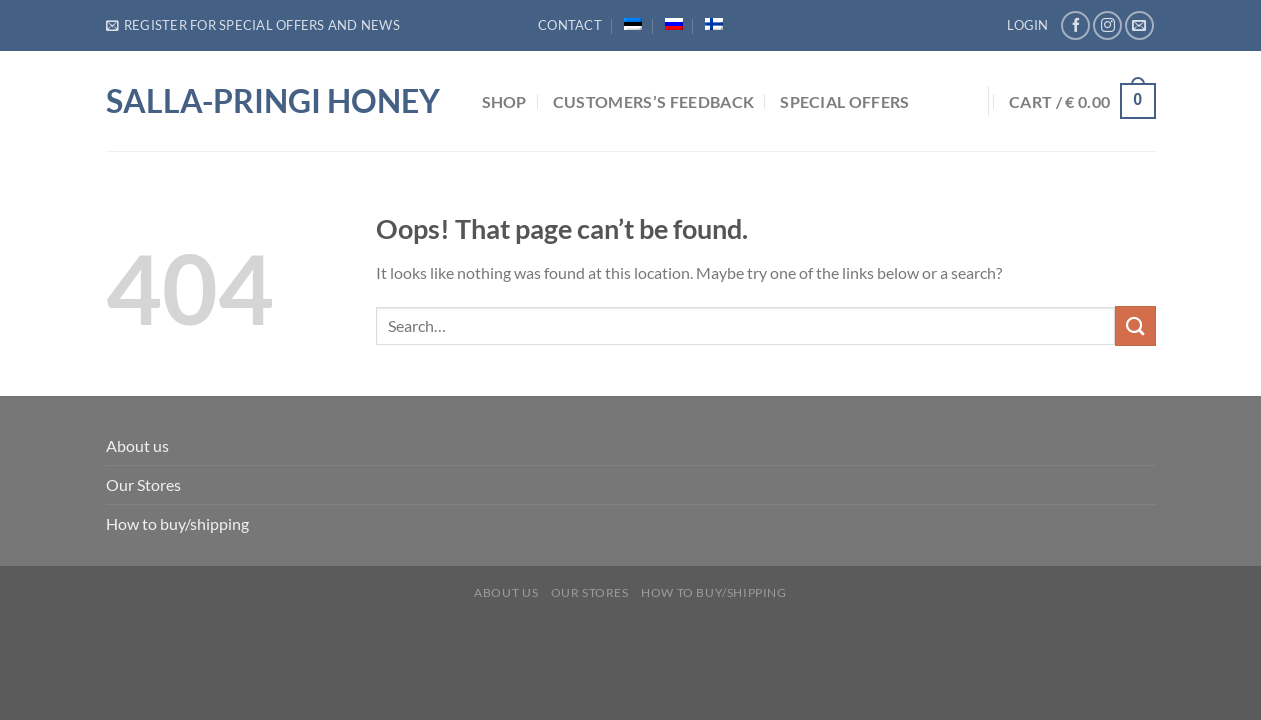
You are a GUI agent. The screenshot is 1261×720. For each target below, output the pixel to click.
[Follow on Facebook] (1075, 25)
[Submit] (1135, 325)
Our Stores (143, 484)
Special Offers (844, 101)
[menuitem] (633, 24)
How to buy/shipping (177, 523)
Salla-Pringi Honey (273, 101)
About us (137, 445)
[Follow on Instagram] (1107, 25)
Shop (504, 101)
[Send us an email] (1139, 25)
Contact (570, 25)
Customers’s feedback (653, 101)
